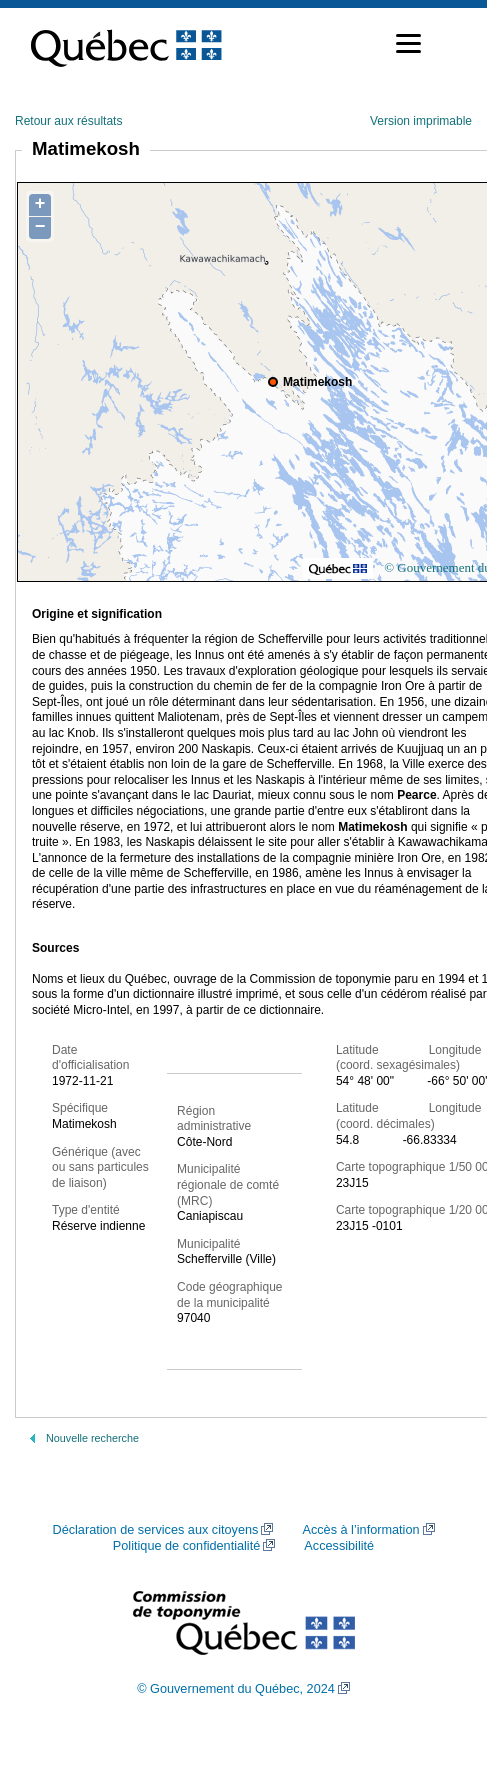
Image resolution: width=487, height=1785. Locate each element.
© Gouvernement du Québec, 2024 (236, 1689)
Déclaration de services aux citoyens (155, 1530)
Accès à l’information (360, 1530)
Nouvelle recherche (92, 1438)
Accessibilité (339, 1546)
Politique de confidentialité (186, 1546)
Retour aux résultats (68, 121)
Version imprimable (421, 121)
